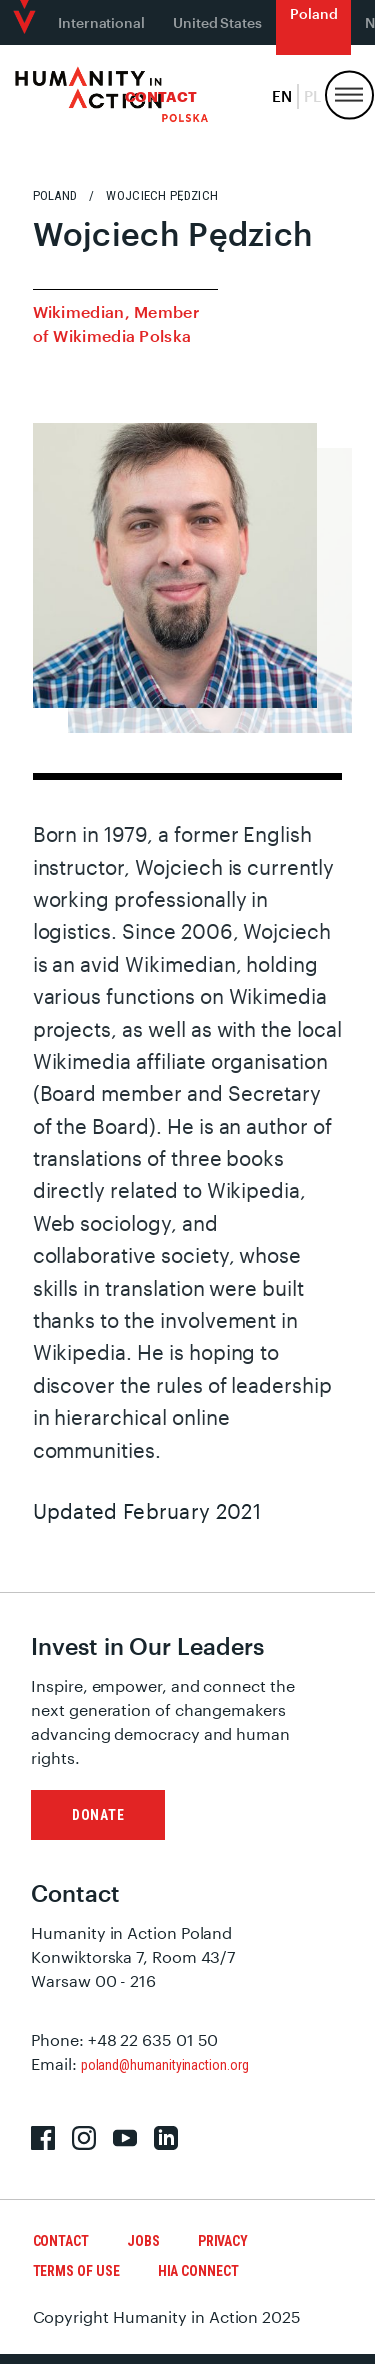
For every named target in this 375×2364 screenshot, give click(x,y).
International (101, 22)
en (282, 96)
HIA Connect (198, 2271)
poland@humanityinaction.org (165, 2065)
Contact (161, 96)
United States (217, 22)
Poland (314, 13)
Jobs (143, 2241)
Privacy (223, 2241)
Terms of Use (76, 2271)
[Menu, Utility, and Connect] (349, 95)
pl (312, 96)
